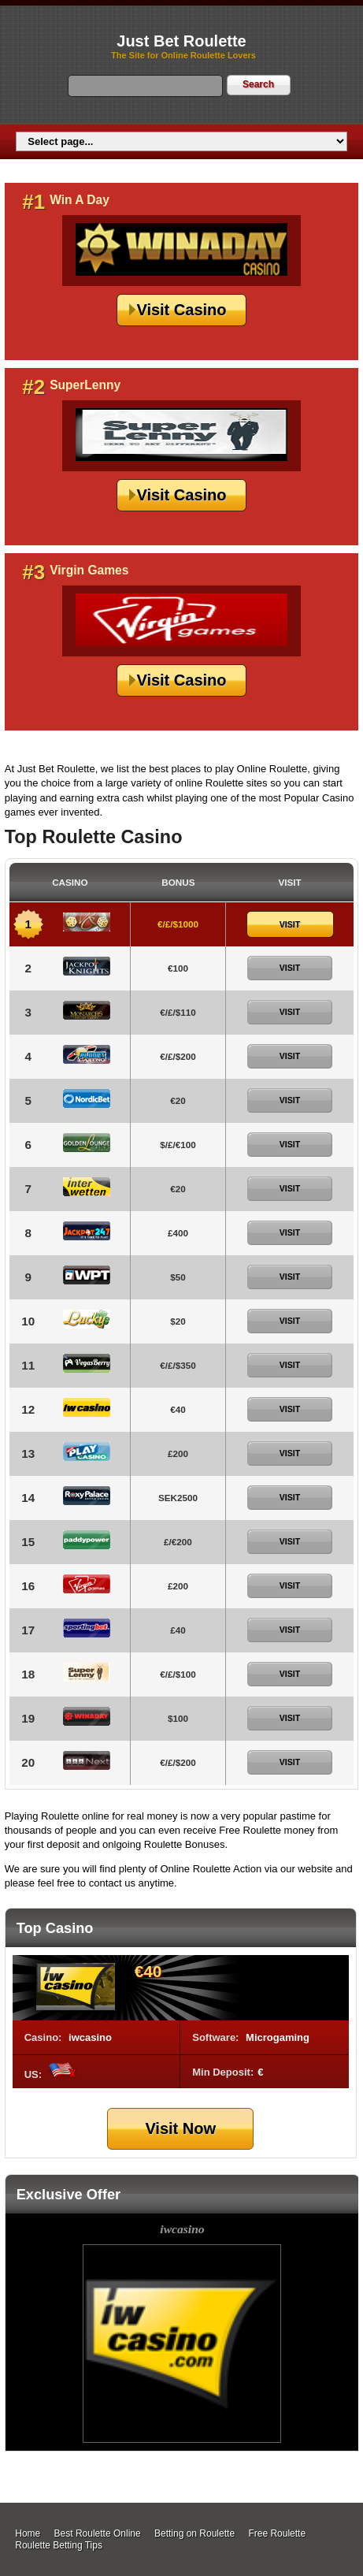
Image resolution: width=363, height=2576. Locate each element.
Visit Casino (181, 309)
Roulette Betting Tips (58, 2545)
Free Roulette (277, 2533)
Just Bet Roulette (181, 41)
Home (27, 2533)
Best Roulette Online (97, 2533)
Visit (290, 924)
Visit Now (180, 2128)
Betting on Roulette (194, 2533)
